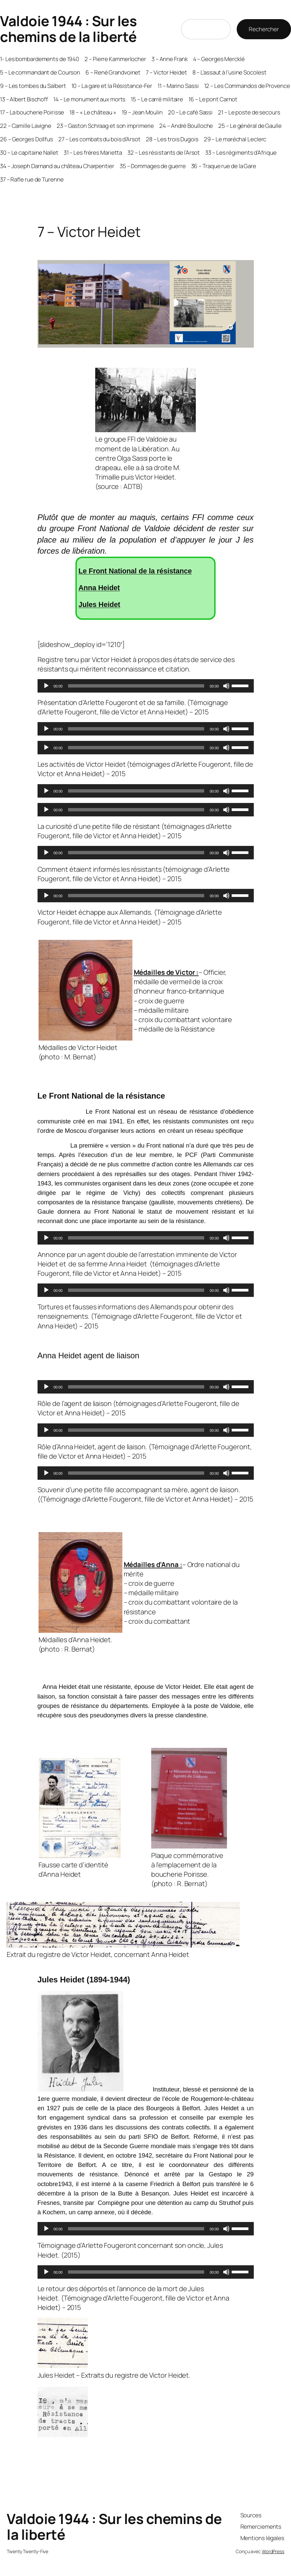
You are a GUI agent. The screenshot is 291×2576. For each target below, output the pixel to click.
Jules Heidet (99, 605)
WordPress (273, 2551)
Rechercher (264, 29)
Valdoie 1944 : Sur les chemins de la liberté (68, 28)
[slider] (136, 686)
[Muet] (226, 686)
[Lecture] (46, 686)
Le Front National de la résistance (135, 571)
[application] (146, 686)
